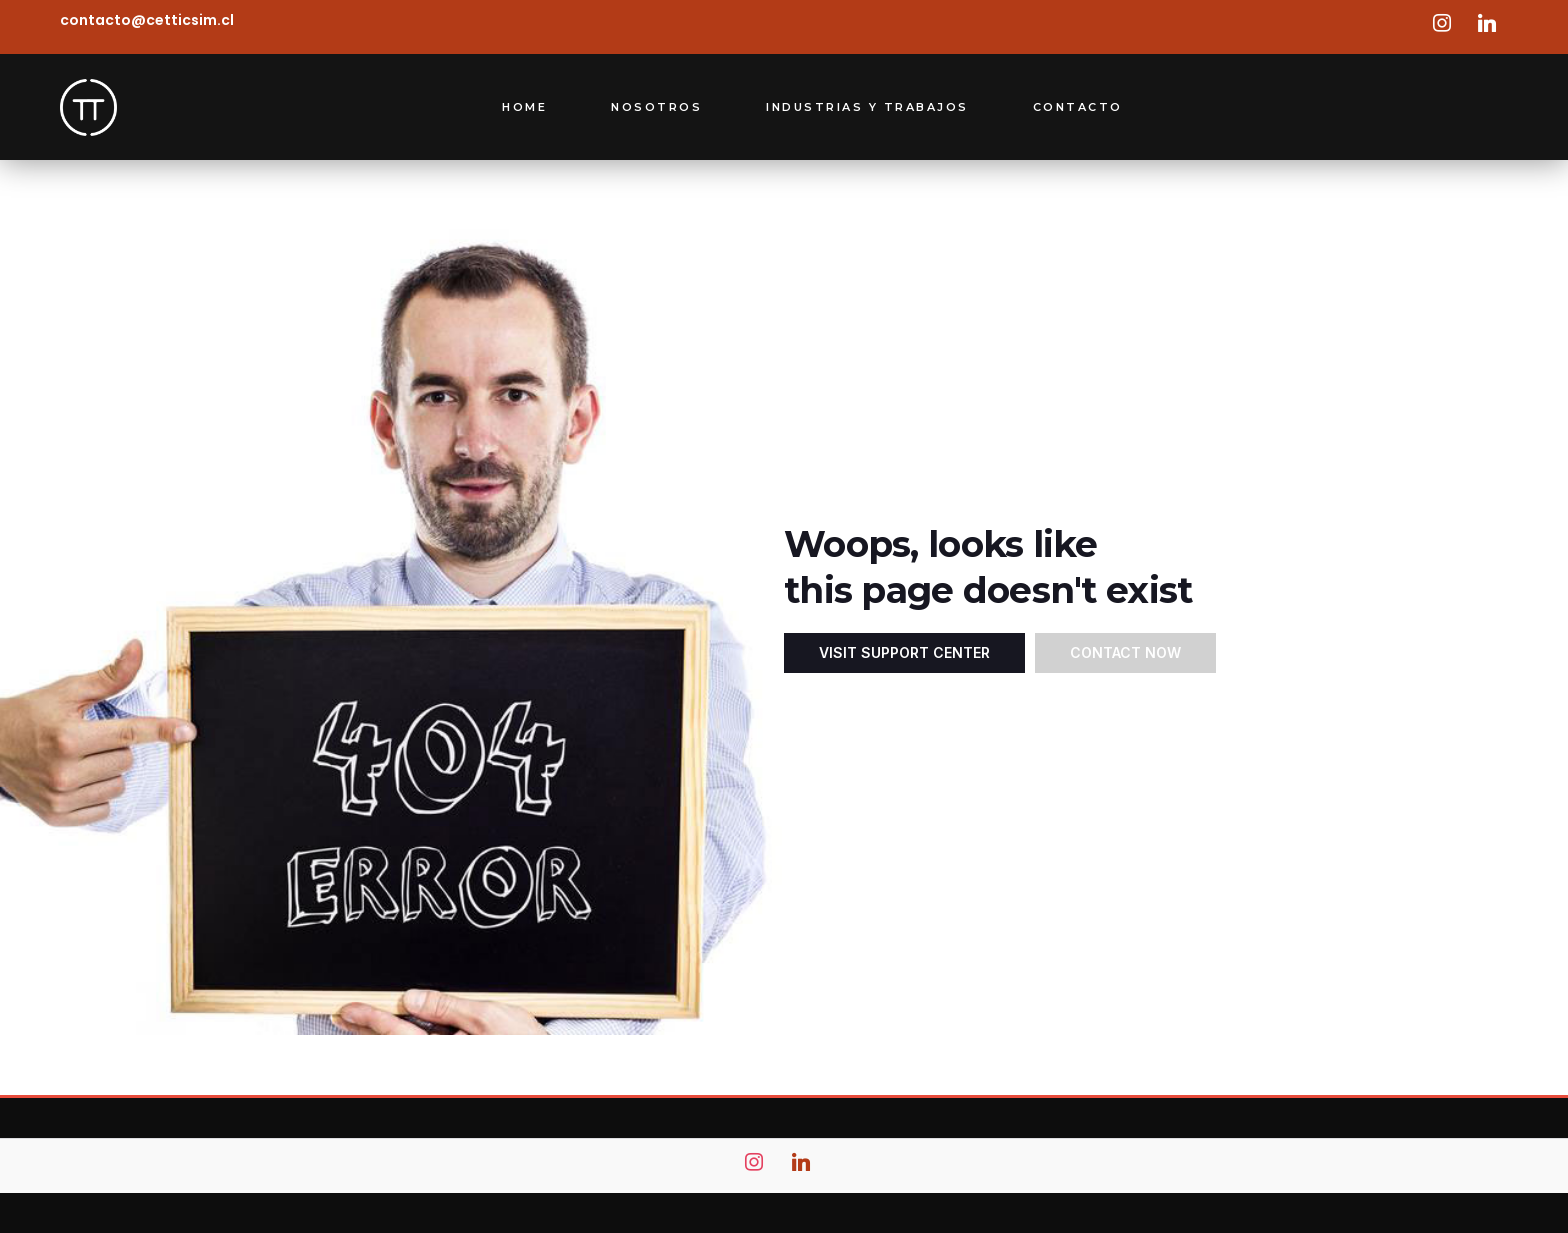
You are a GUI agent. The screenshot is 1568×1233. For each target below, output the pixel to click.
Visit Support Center (904, 652)
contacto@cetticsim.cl (147, 20)
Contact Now (1125, 652)
